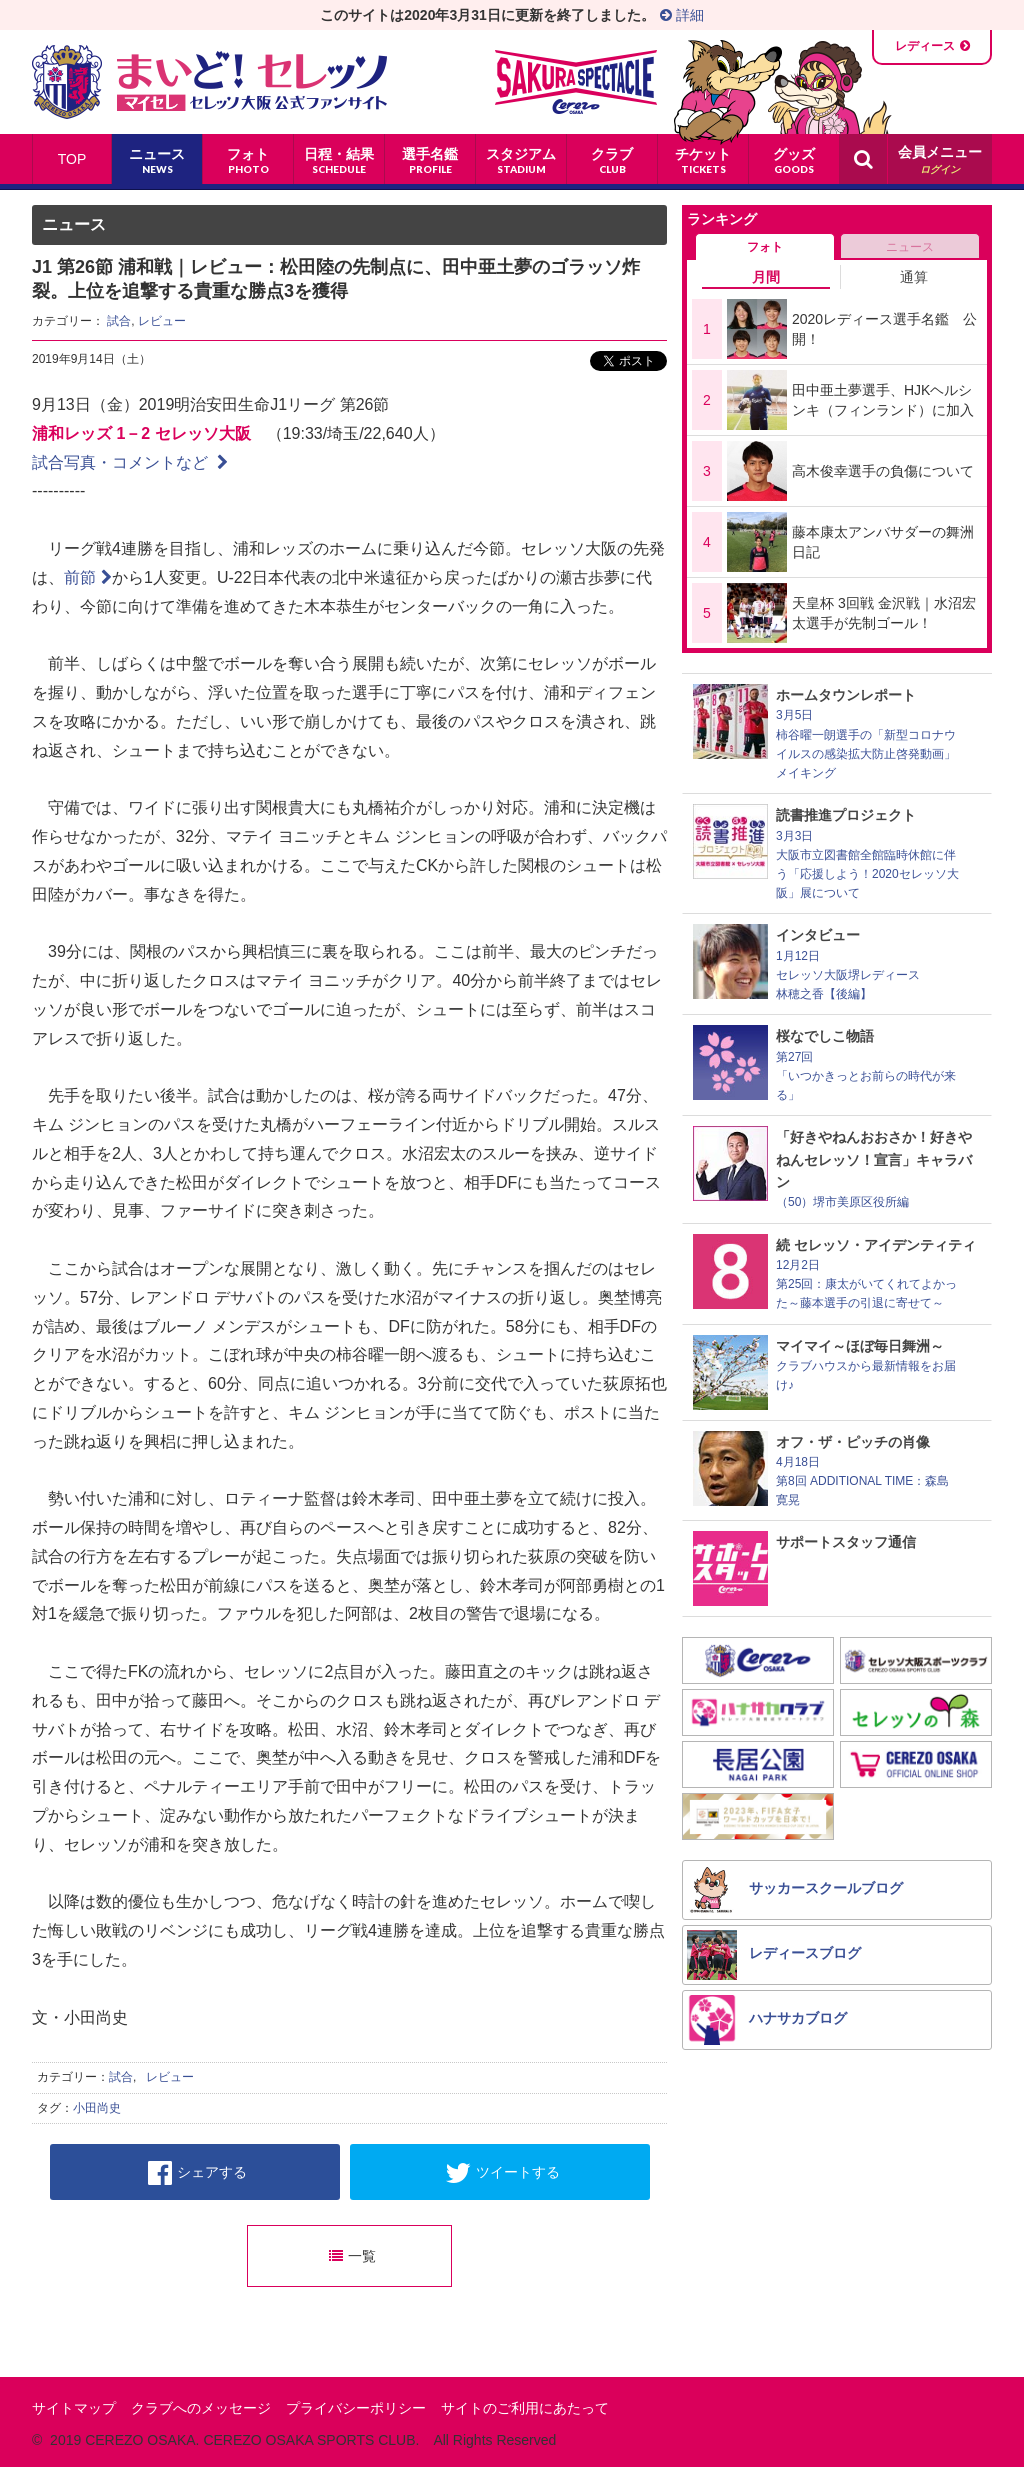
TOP (72, 159)
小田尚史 (97, 2108)
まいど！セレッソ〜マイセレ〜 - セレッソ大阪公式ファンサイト (209, 82)
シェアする (197, 2173)
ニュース (910, 247)
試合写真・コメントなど (130, 462)
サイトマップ (74, 2408)
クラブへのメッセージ (201, 2408)
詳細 (682, 15)
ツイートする (502, 2173)
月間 (766, 277)
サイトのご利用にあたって (525, 2408)
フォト (765, 247)
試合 (119, 321)
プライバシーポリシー (356, 2408)
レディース (925, 46)
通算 (914, 277)
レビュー (162, 321)
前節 (88, 577)
